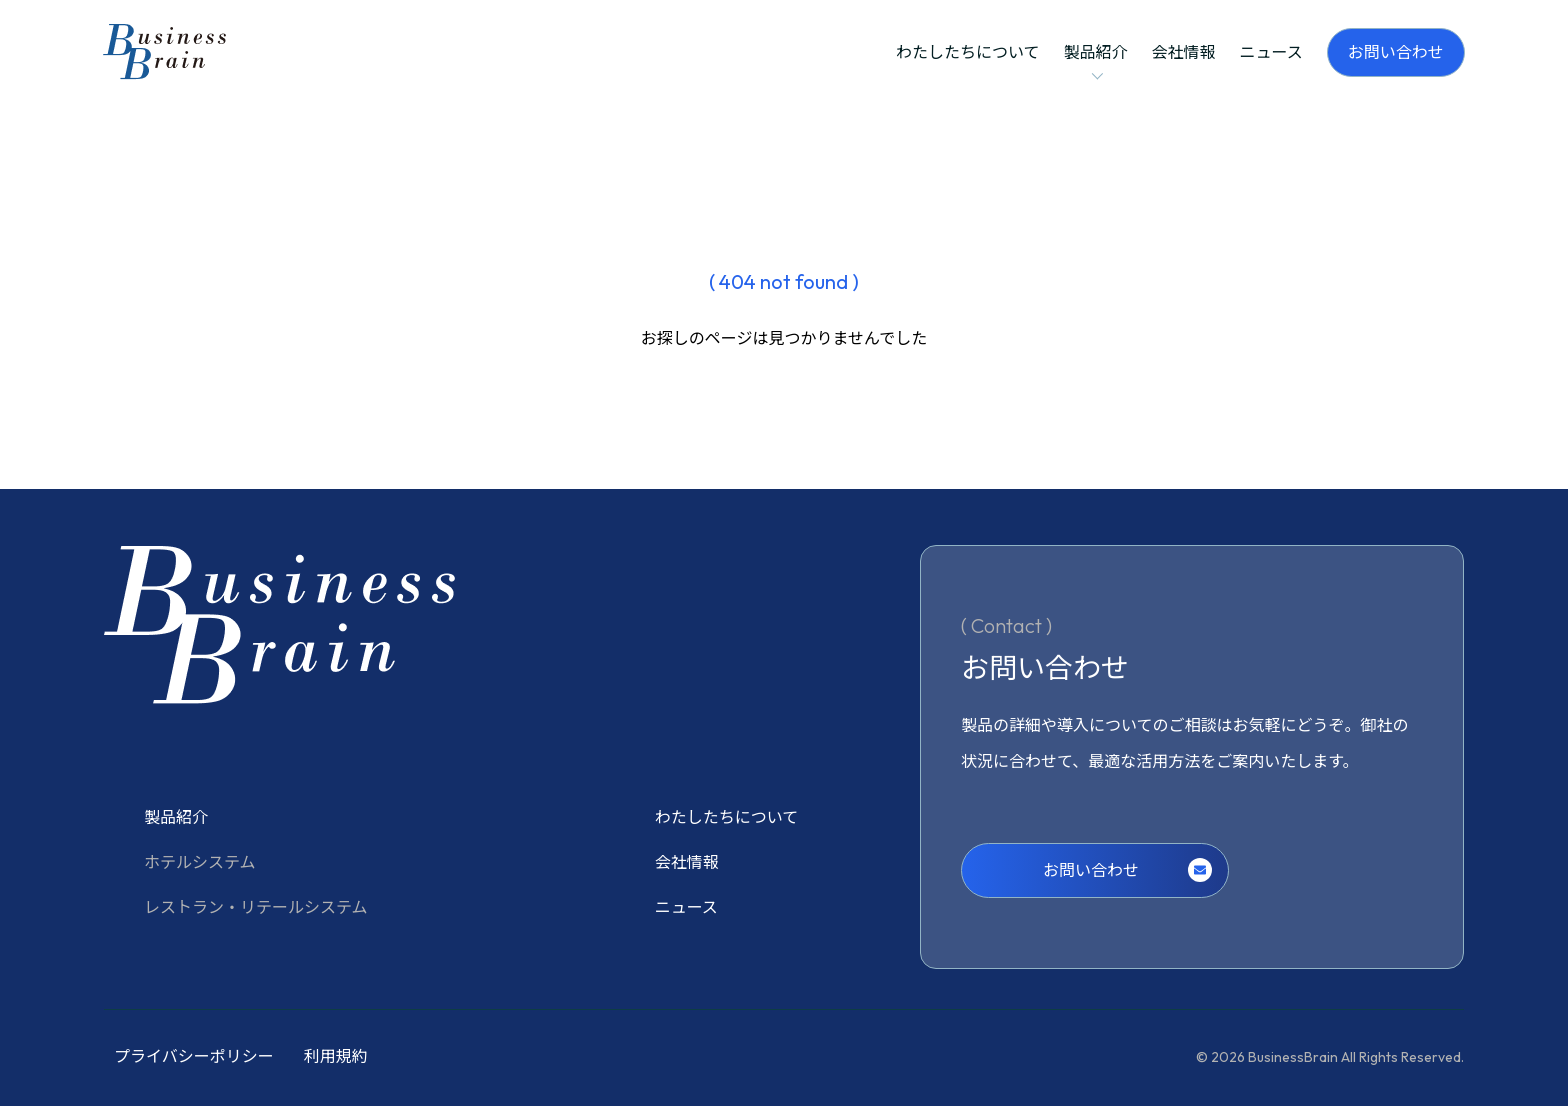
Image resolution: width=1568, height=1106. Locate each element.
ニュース (1271, 52)
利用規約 (336, 1056)
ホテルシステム (200, 862)
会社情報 (1184, 52)
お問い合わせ (1396, 52)
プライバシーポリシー (194, 1056)
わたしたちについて (968, 52)
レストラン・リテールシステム (256, 907)
